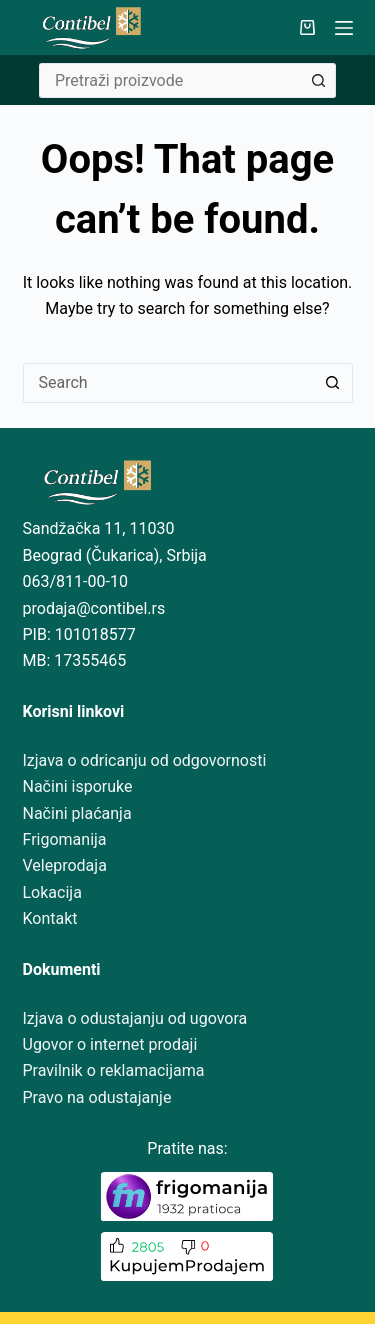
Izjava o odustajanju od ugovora (135, 1018)
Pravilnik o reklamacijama (114, 1070)
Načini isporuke (78, 786)
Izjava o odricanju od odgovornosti (145, 760)
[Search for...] (170, 80)
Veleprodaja (65, 865)
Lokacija (52, 892)
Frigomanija (65, 839)
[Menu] (344, 28)
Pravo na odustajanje (97, 1097)
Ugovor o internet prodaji (110, 1044)
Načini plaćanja (77, 813)
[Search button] (318, 80)
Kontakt (50, 918)
